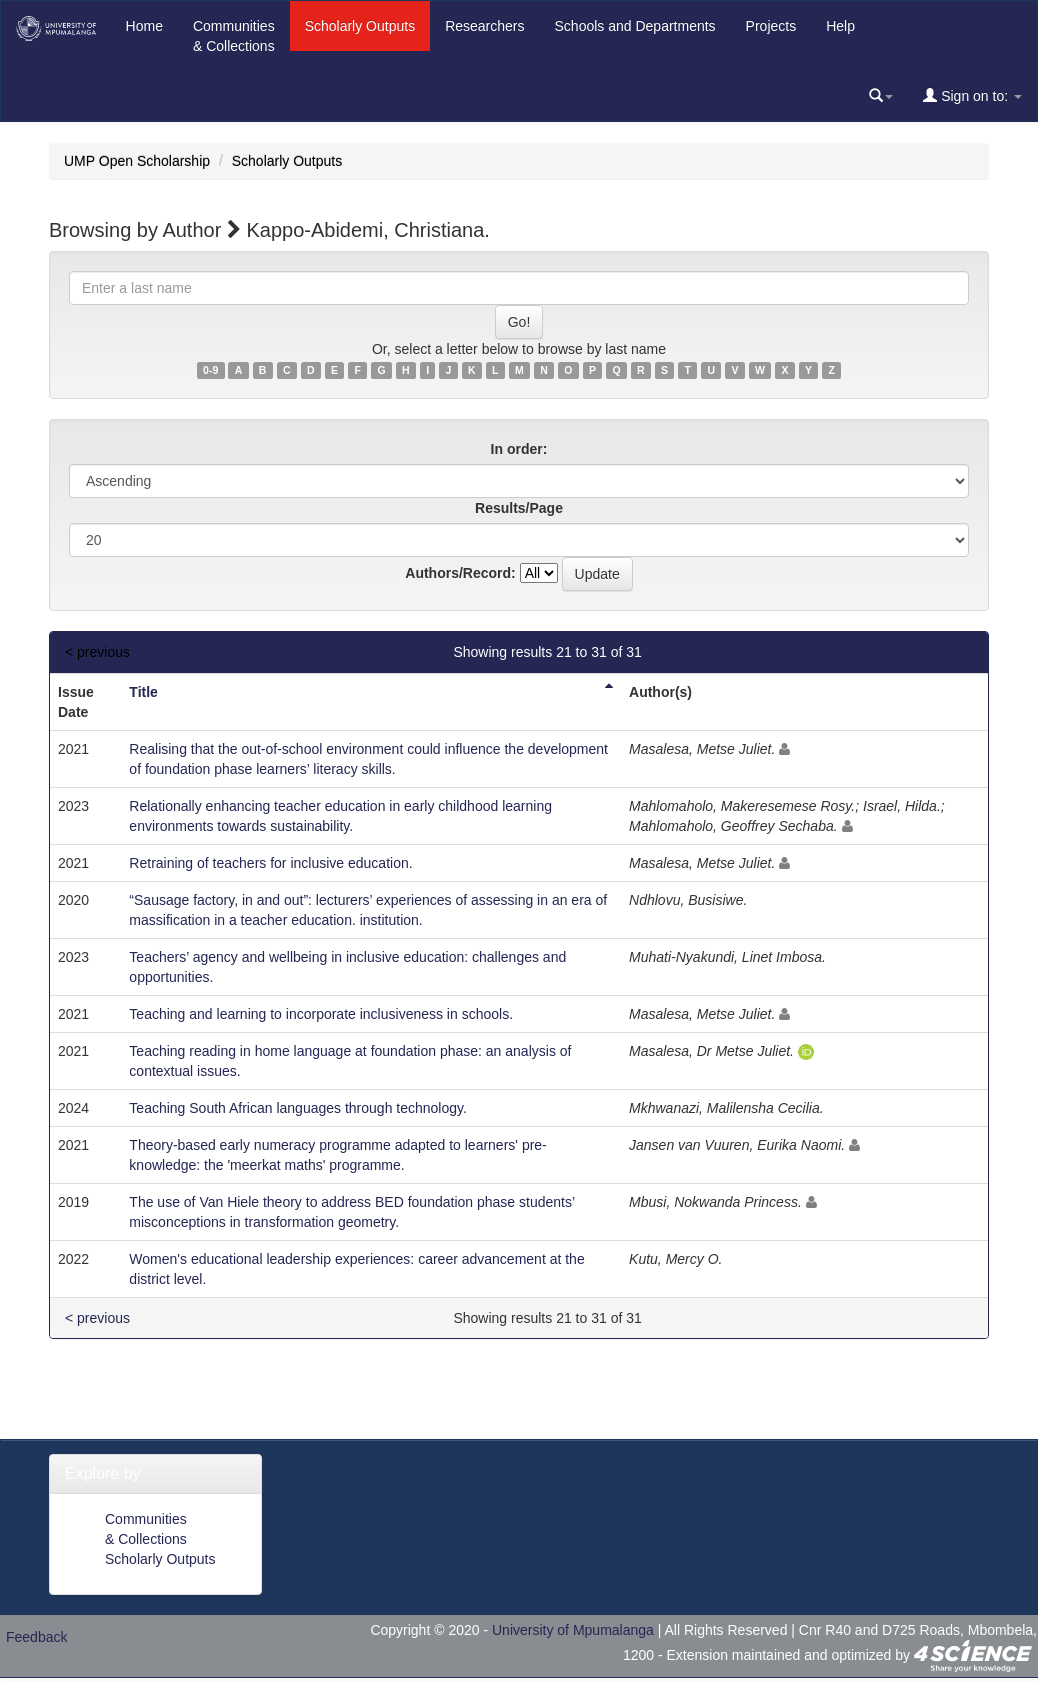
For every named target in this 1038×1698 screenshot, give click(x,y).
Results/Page (519, 508)
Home (144, 26)
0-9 (210, 370)
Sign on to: (972, 95)
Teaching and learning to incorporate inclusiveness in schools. (321, 1014)
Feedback (36, 1637)
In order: (519, 449)
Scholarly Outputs (360, 26)
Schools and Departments (635, 26)
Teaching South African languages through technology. (298, 1108)
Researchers (484, 26)
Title (143, 692)
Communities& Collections (234, 36)
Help (840, 26)
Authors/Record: (460, 573)
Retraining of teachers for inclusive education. (270, 863)
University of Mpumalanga (573, 1630)
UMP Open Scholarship (137, 161)
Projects (771, 26)
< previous (97, 652)
